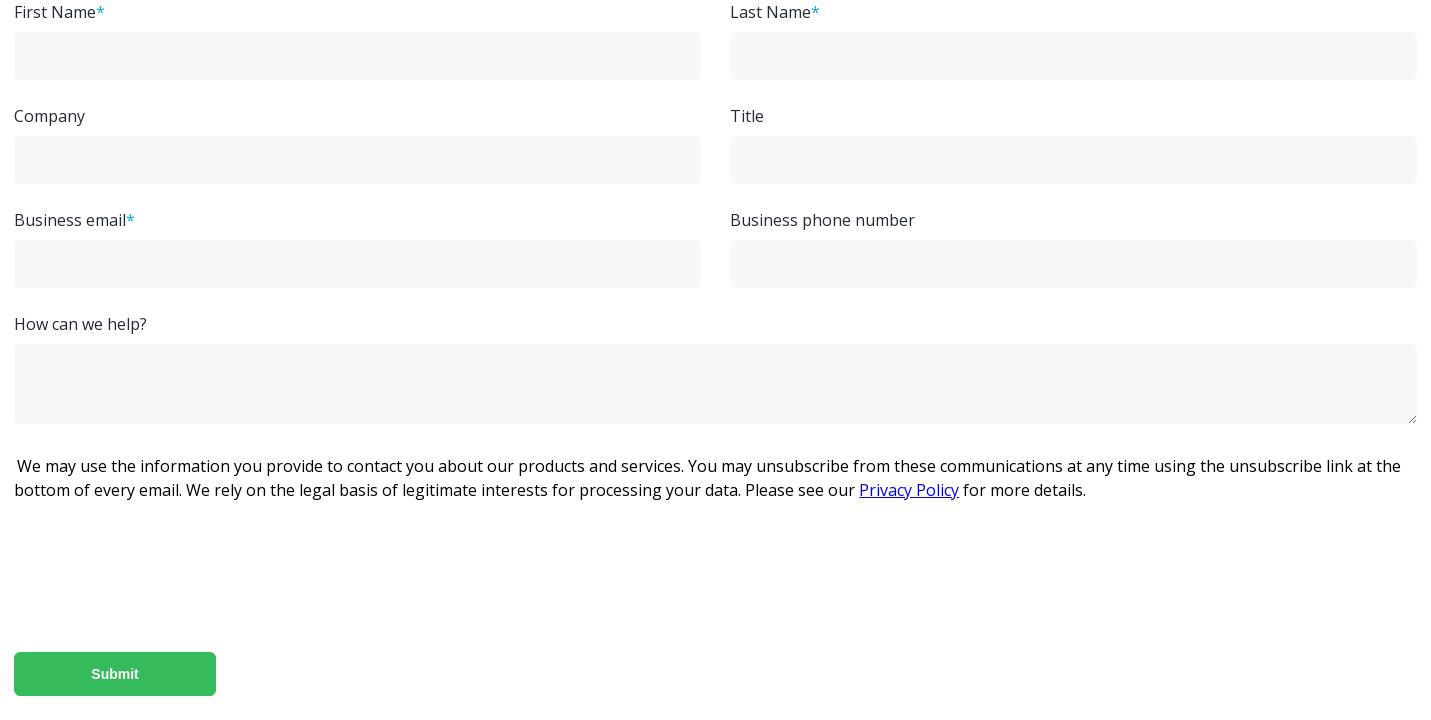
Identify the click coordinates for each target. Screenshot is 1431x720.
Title (747, 116)
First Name (55, 12)
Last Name (770, 12)
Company (49, 116)
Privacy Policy (909, 490)
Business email (70, 220)
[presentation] (867, 589)
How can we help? (80, 324)
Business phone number (822, 220)
